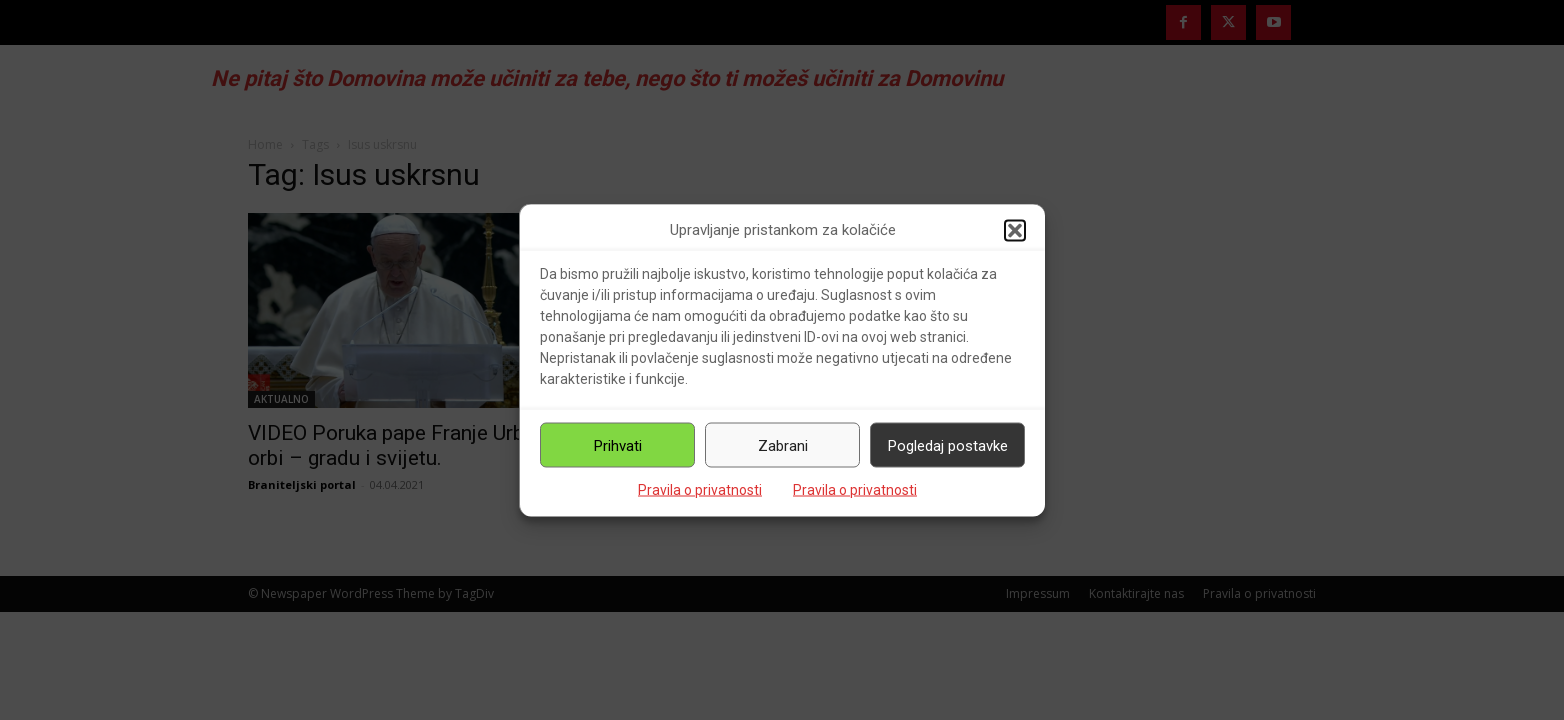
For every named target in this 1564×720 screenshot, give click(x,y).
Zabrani (783, 445)
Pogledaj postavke (948, 445)
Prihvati (618, 445)
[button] (1015, 230)
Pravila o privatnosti (700, 490)
